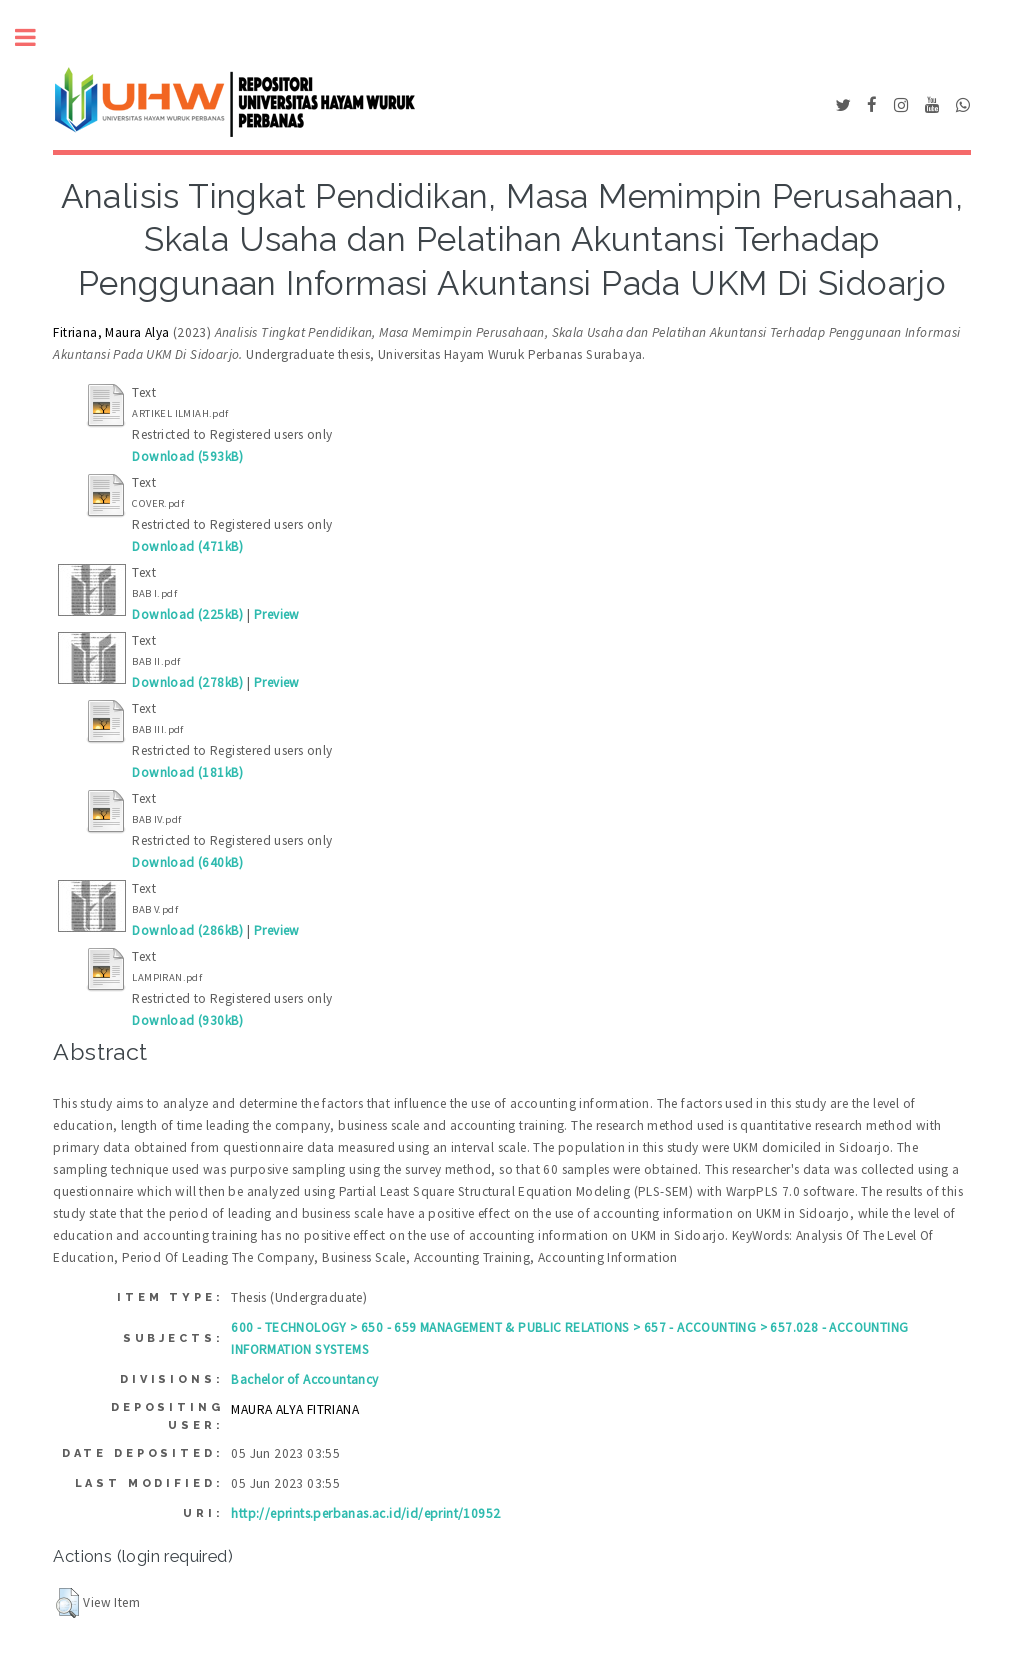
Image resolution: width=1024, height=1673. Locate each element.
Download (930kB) (187, 1020)
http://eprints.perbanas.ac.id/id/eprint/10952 (365, 1513)
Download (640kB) (187, 862)
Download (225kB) (187, 614)
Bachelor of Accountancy (304, 1379)
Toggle (36, 37)
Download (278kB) (187, 682)
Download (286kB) (187, 930)
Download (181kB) (187, 772)
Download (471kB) (187, 546)
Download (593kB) (187, 456)
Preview (277, 614)
